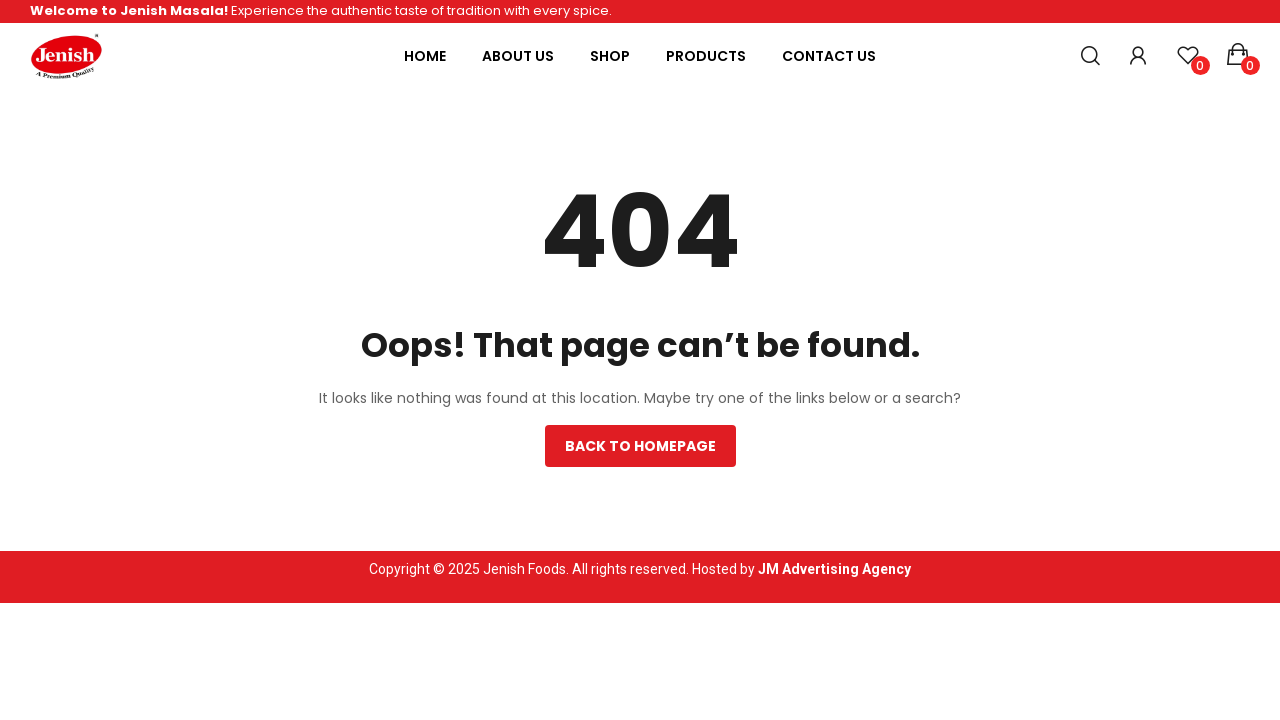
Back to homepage (640, 446)
